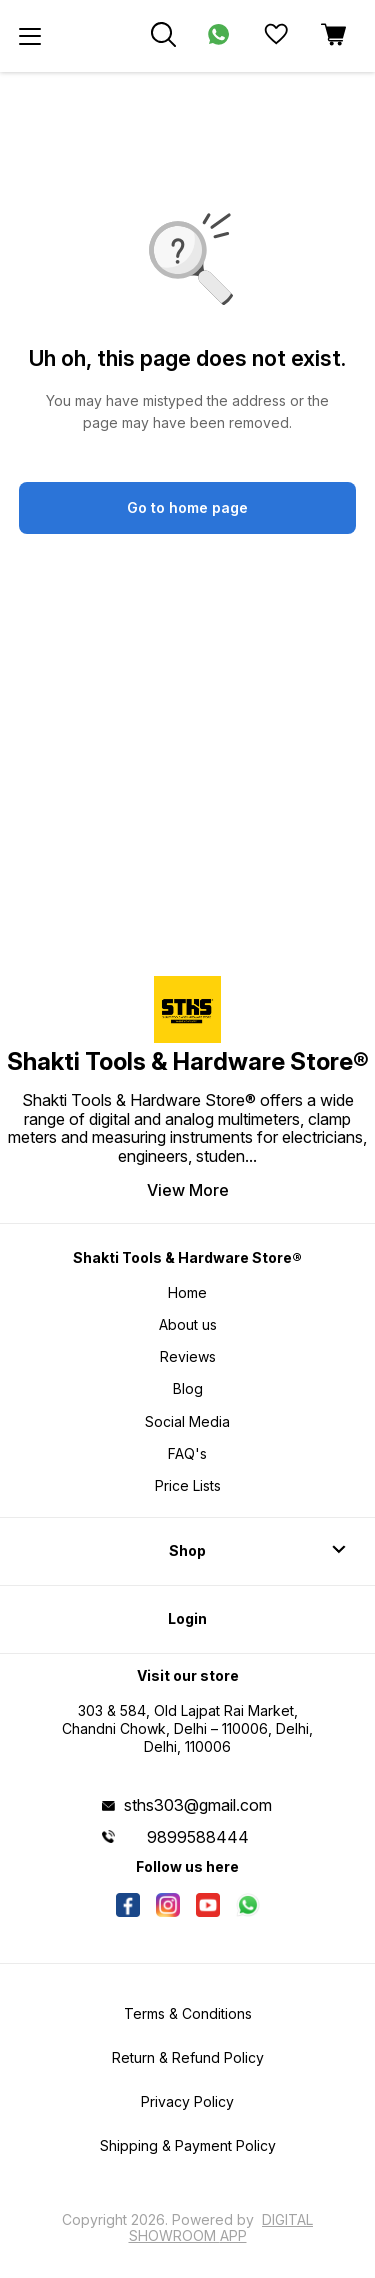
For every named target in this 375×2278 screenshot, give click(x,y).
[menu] (30, 36)
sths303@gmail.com (198, 1805)
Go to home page (187, 507)
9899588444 (198, 1837)
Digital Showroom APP (221, 2227)
